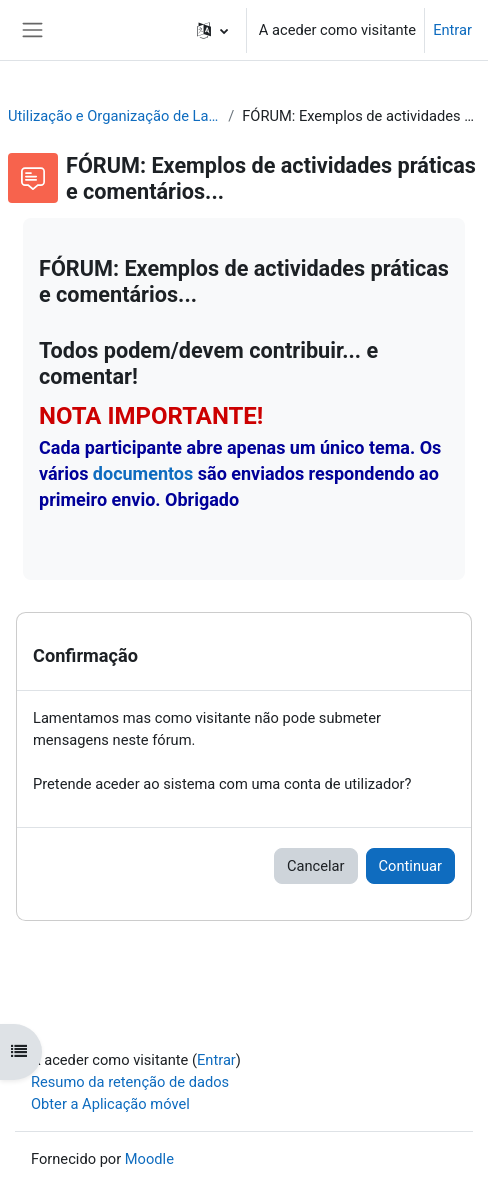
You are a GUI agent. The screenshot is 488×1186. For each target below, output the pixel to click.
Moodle (149, 1159)
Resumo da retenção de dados (130, 1082)
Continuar (410, 866)
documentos (143, 473)
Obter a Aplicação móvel (110, 1104)
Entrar (452, 30)
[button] (212, 30)
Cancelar (316, 866)
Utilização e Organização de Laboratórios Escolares (114, 116)
